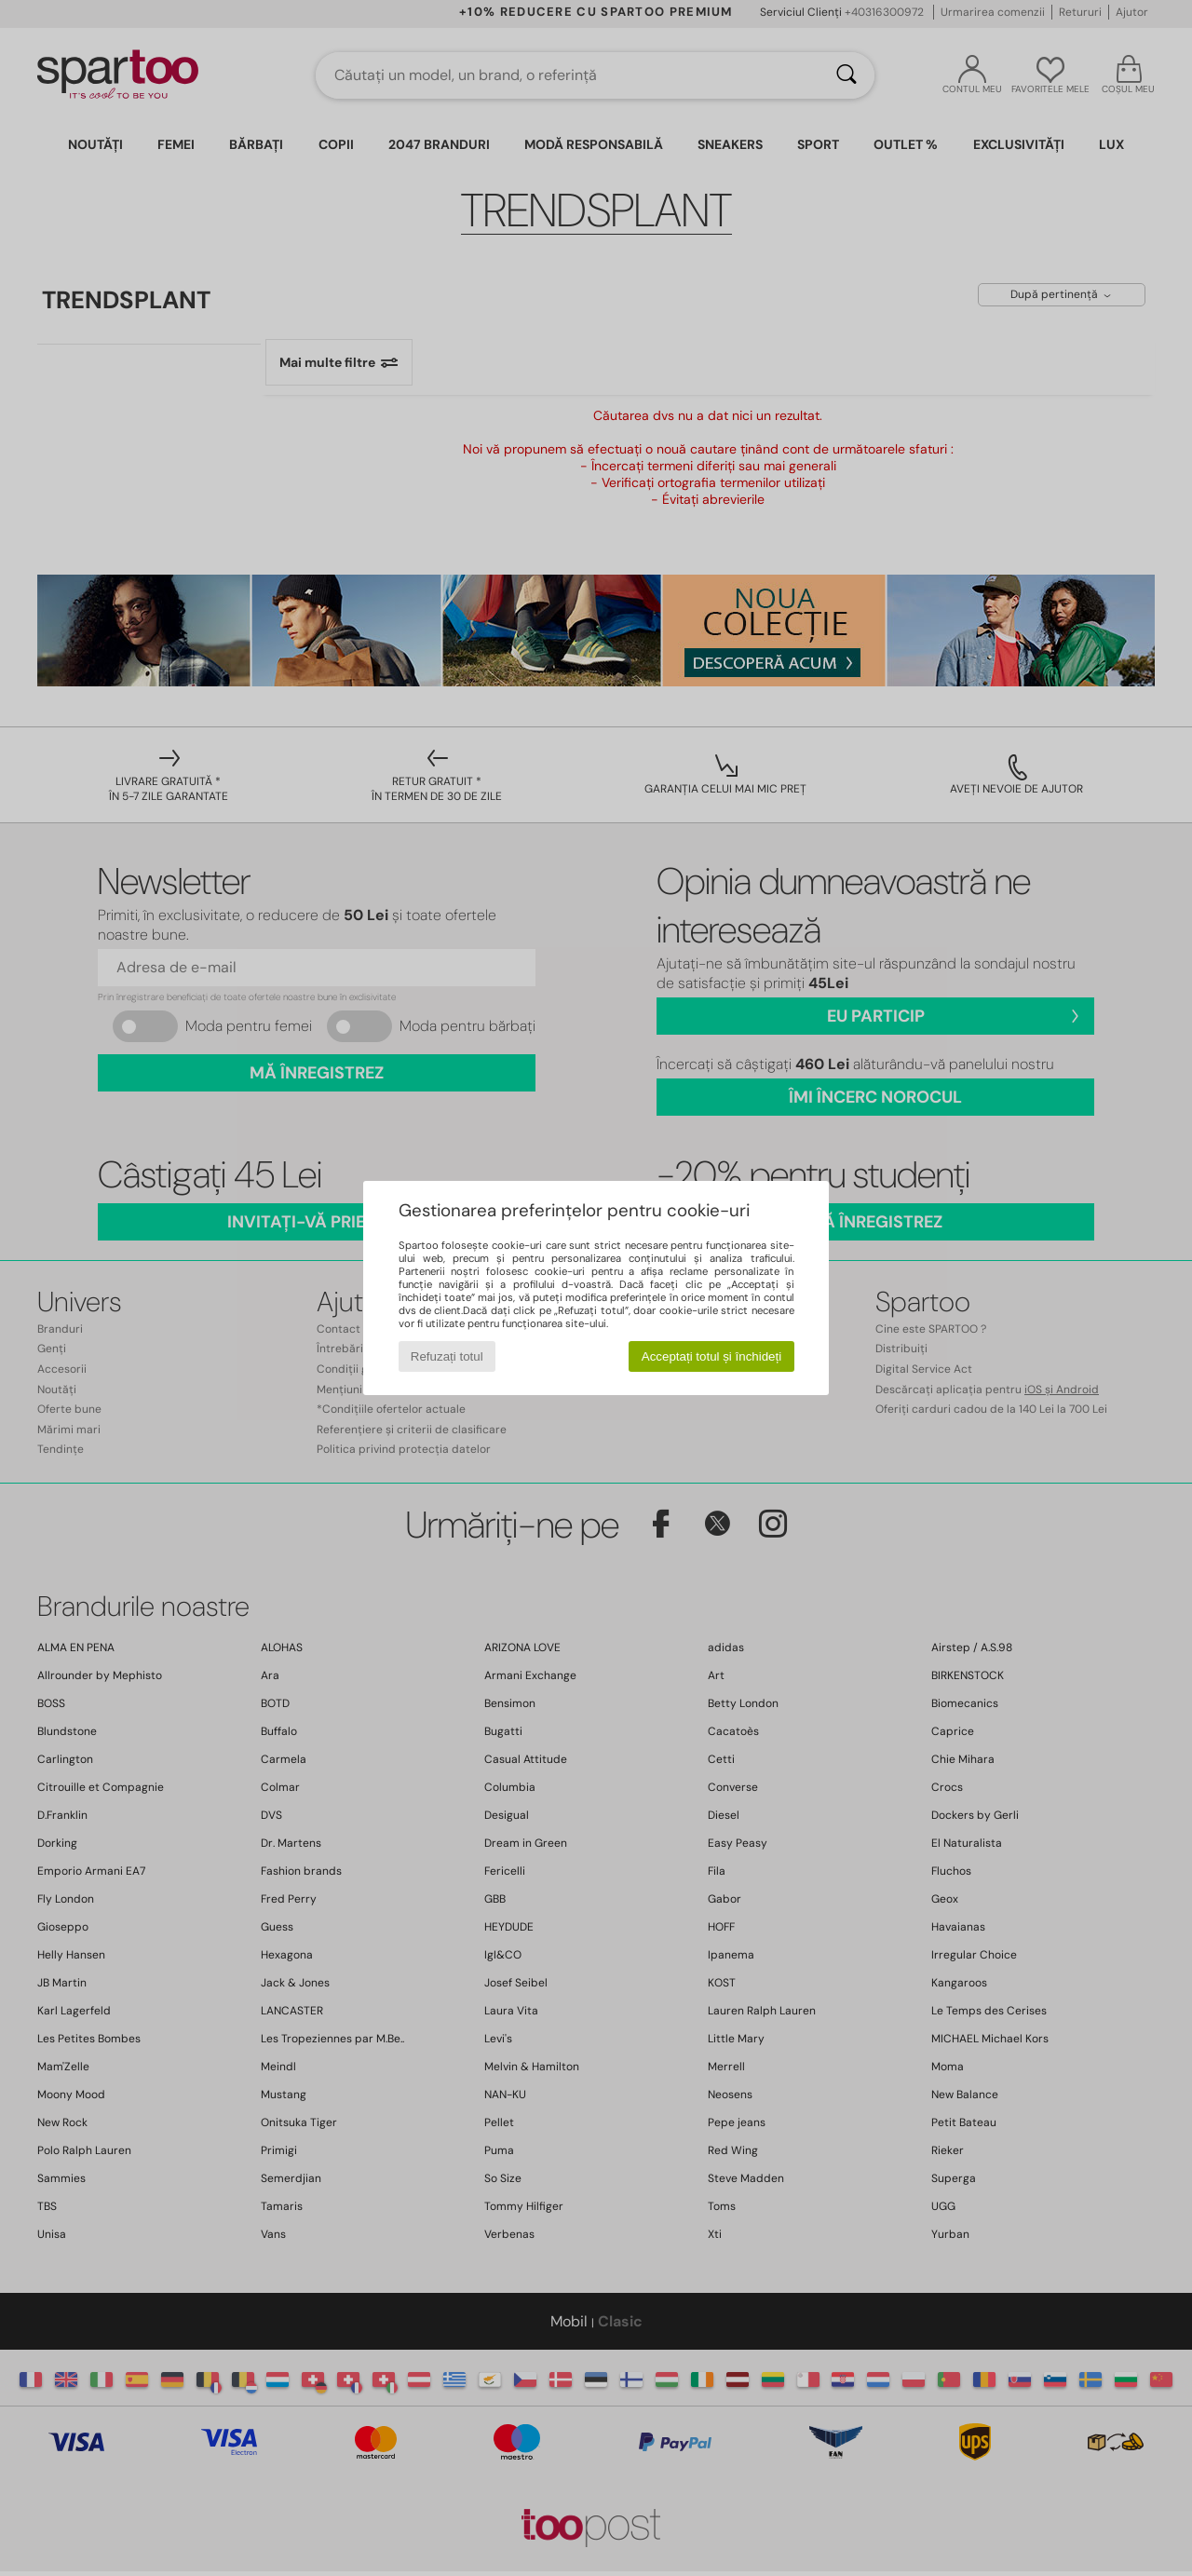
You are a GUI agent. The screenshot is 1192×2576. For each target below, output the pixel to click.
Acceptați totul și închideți (711, 1356)
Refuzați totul (447, 1356)
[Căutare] (846, 75)
